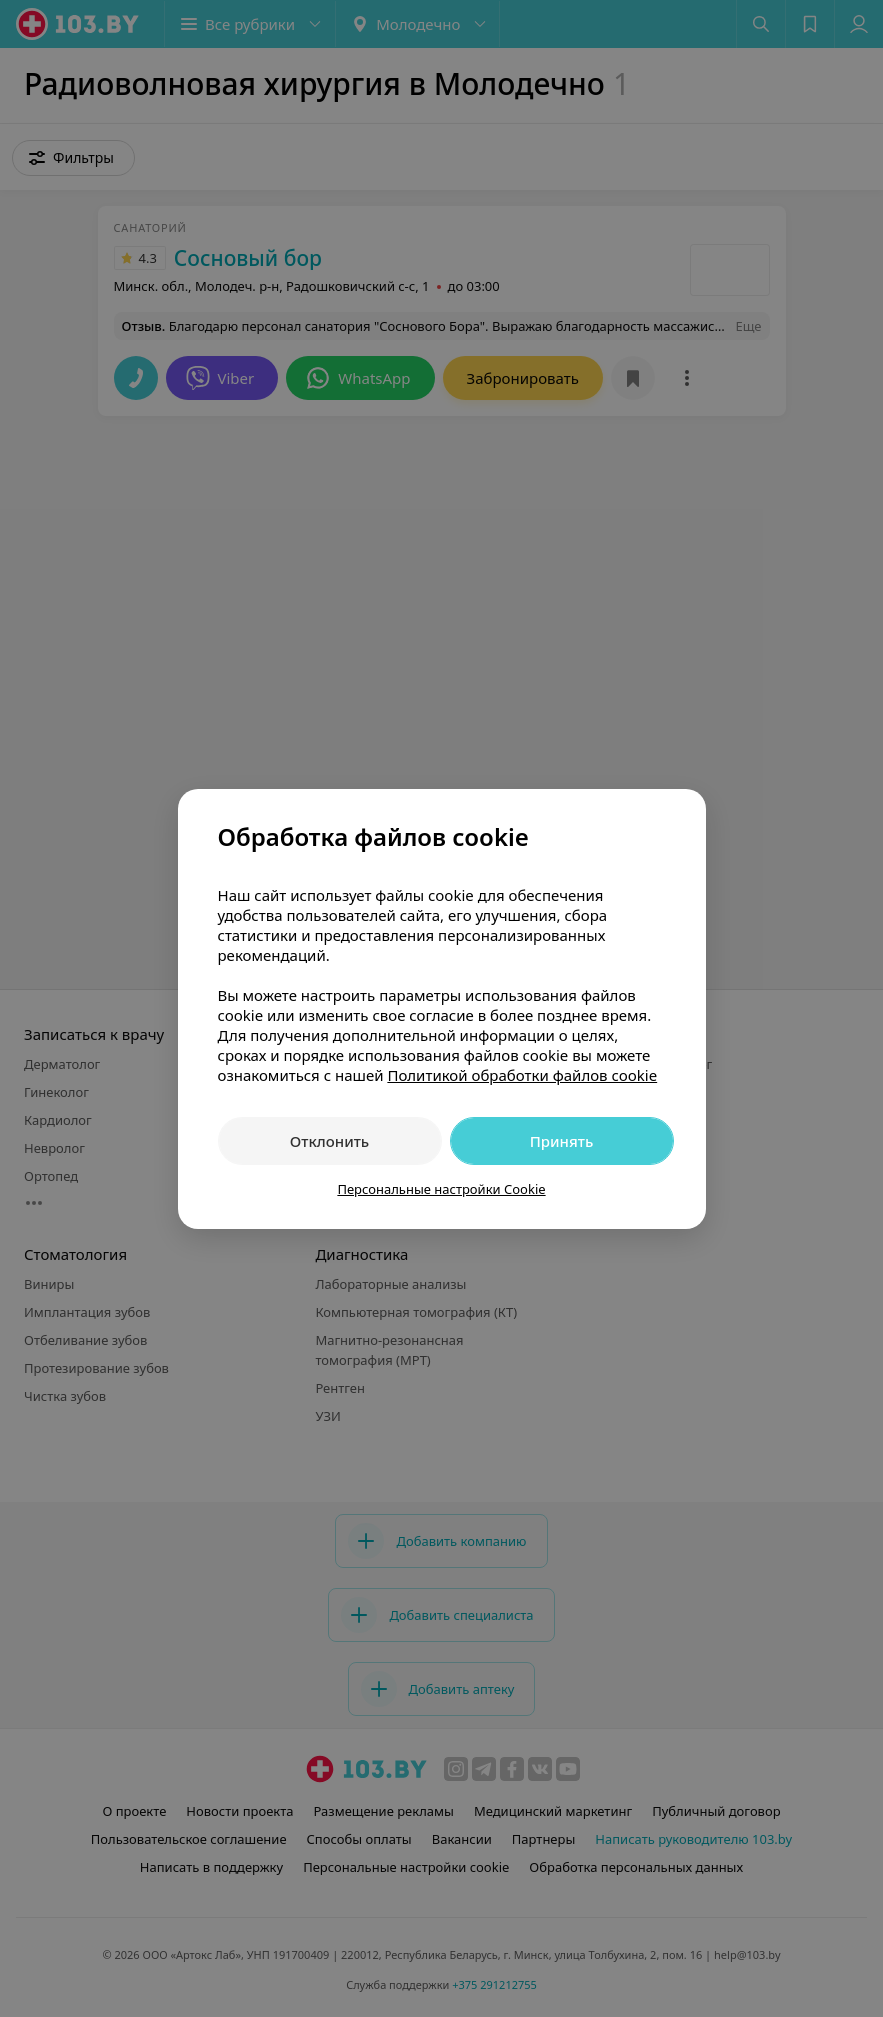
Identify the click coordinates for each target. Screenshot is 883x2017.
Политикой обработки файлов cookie (522, 1075)
